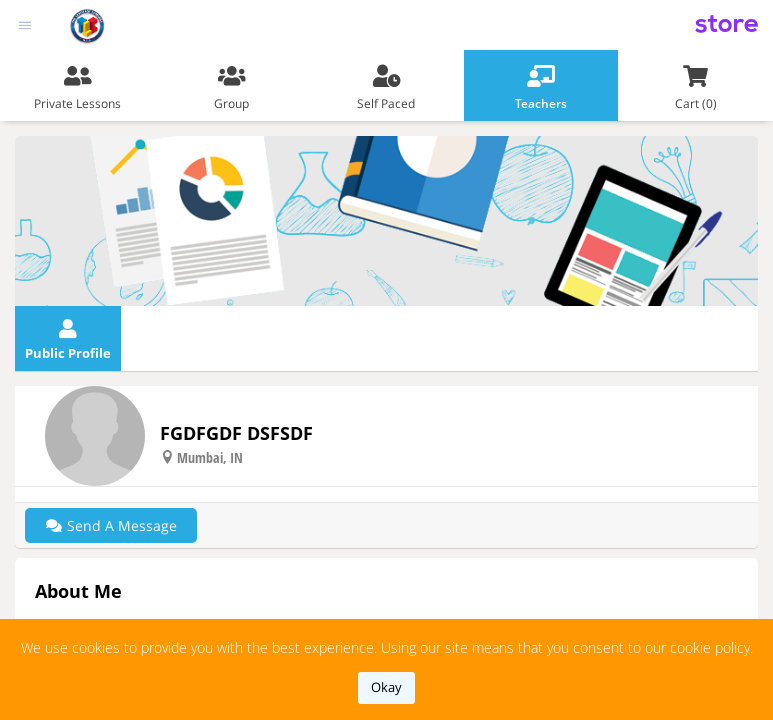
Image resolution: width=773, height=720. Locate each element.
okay (386, 687)
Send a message (111, 525)
